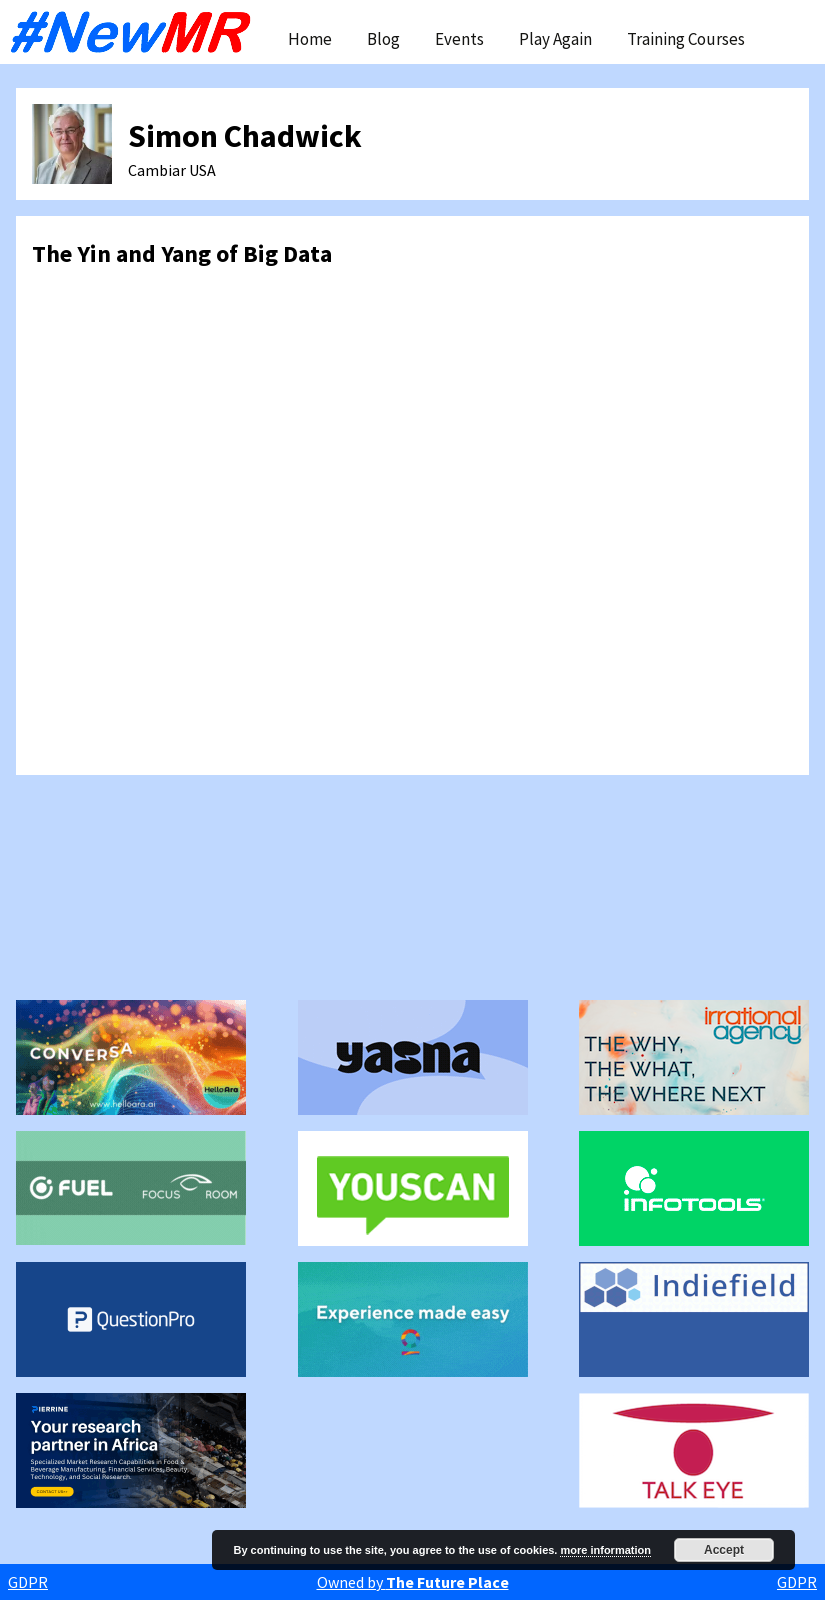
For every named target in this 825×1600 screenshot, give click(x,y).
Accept (724, 1550)
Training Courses (686, 39)
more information (605, 1550)
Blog (383, 39)
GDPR (28, 1582)
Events (459, 39)
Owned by (413, 1582)
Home (310, 39)
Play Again (555, 39)
